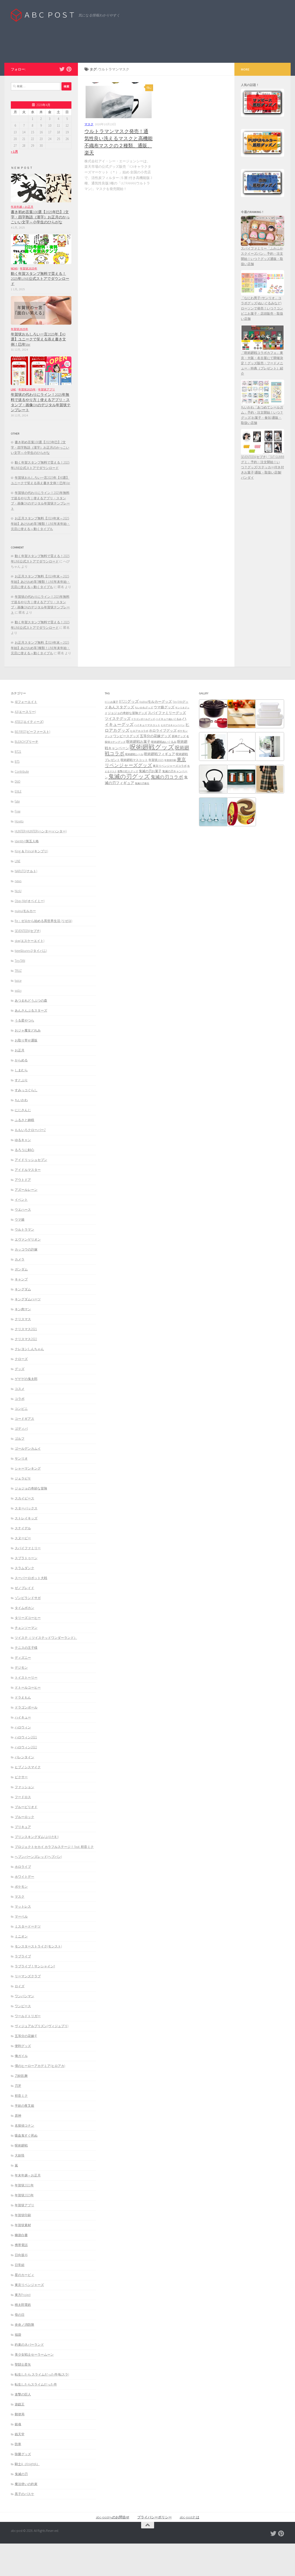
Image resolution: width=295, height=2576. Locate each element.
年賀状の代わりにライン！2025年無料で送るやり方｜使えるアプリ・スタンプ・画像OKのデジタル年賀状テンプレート (41, 435)
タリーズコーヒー (28, 1650)
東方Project (23, 2327)
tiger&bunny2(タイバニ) (31, 983)
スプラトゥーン (26, 1590)
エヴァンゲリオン (28, 1272)
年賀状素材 (23, 2257)
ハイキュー (23, 1750)
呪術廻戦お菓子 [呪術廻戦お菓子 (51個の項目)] (138, 774)
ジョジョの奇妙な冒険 (31, 1521)
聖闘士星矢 (23, 2397)
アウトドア (23, 1212)
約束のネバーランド (29, 2377)
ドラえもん (23, 1730)
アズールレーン (26, 1222)
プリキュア (23, 1859)
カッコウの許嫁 (26, 1282)
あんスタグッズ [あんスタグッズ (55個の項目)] (121, 739)
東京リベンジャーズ (29, 2317)
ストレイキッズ (26, 1551)
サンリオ (21, 1491)
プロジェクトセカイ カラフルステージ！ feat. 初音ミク (54, 1879)
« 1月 (14, 184)
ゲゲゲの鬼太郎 (26, 1411)
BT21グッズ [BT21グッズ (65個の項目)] (129, 733)
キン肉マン (23, 1342)
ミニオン (21, 1969)
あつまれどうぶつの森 (31, 1033)
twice (18, 1013)
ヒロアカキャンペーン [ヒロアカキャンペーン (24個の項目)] (173, 757)
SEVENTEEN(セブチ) (28, 963)
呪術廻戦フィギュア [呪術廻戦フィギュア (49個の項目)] (159, 786)
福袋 (18, 2367)
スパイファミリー (28, 1580)
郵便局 (19, 2447)
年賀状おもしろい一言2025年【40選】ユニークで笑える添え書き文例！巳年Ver (38, 371)
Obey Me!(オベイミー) (30, 933)
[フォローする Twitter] (61, 101)
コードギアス (24, 1451)
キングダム (23, 1322)
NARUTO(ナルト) (26, 903)
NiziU (18, 923)
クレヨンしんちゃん (29, 1381)
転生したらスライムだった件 (36, 2417)
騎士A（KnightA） (27, 2496)
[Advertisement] (147, 62)
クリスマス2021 (26, 1361)
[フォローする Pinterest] (68, 101)
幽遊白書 (21, 2267)
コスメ (19, 1421)
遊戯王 (19, 2437)
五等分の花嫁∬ (26, 2068)
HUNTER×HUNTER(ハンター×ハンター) (41, 864)
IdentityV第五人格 (27, 874)
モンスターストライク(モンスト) (38, 1979)
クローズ (21, 1391)
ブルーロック (24, 1849)
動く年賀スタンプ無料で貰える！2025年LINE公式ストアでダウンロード (40, 311)
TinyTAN (20, 993)
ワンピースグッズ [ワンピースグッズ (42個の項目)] (126, 768)
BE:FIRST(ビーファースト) (32, 764)
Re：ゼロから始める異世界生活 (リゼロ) (43, 953)
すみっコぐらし (26, 1122)
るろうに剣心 (24, 1182)
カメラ (19, 1292)
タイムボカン (24, 1640)
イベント (21, 1232)
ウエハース (23, 1242)
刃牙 (18, 2118)
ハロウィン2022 (26, 1780)
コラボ (19, 1431)
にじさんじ (23, 1142)
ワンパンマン (24, 2028)
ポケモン (21, 1919)
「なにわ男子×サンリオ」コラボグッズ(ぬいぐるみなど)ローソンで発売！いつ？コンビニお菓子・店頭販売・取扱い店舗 (262, 340)
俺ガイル (21, 2088)
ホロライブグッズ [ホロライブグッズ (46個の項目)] (163, 763)
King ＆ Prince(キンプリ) (31, 884)
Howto (19, 854)
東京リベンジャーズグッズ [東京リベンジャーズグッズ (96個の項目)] (145, 795)
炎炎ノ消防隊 (24, 2357)
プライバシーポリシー (154, 2549)
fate (17, 834)
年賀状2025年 (28, 301)
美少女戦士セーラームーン (34, 2387)
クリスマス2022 (26, 1371)
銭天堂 (19, 2467)
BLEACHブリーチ (26, 774)
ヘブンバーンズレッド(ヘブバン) (38, 1889)
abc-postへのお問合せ (112, 2549)
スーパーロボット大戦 (31, 1610)
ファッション (24, 1819)
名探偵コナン (24, 2158)
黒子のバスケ (24, 2526)
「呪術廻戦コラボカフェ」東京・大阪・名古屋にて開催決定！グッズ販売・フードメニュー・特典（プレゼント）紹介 (262, 395)
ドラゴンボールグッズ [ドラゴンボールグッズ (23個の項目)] (143, 751)
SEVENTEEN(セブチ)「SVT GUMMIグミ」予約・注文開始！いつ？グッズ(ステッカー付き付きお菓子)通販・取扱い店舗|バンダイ (262, 499)
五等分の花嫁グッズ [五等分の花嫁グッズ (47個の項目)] (155, 768)
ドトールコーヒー (28, 1720)
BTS (17, 794)
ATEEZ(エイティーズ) (29, 754)
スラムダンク (24, 1600)
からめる (21, 1093)
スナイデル (23, 1561)
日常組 (19, 2297)
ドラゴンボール (26, 1740)
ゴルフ (19, 1471)
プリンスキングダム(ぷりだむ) (37, 1869)
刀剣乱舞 (21, 2108)
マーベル (21, 1949)
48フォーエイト (26, 734)
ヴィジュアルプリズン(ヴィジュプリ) (41, 2058)
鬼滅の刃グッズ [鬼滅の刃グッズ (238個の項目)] (129, 809)
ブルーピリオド (26, 1839)
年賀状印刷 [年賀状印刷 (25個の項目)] (170, 792)
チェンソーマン (26, 1660)
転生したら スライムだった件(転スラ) (42, 2407)
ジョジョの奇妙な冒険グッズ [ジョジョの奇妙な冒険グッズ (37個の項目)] (127, 745)
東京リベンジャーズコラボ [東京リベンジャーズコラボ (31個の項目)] (170, 798)
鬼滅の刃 (21, 2506)
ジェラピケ (23, 1511)
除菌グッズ (23, 2486)
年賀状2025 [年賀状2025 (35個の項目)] (156, 792)
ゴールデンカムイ (28, 1481)
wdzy (18, 1023)
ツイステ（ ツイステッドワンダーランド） (46, 1670)
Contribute (22, 804)
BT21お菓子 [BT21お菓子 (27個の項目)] (111, 734)
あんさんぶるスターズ (31, 1043)
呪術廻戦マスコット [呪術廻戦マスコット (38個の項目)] (134, 792)
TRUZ (18, 1003)
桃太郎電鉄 (23, 2337)
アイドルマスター (28, 1202)
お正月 (19, 1083)
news (14, 301)
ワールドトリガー (28, 2048)
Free (17, 844)
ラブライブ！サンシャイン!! (35, 1999)
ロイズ (19, 2019)
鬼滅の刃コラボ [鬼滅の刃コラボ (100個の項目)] (167, 809)
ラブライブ (23, 1989)
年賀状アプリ (46, 422)
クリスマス (23, 1351)
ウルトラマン (24, 1262)
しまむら (21, 1103)
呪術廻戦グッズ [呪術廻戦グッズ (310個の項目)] (152, 779)
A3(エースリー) (25, 744)
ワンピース (23, 2038)
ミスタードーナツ (28, 1959)
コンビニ (21, 1441)
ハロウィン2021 (26, 1770)
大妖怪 (19, 2188)
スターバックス (26, 1541)
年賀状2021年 (24, 2218)
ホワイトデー (24, 1909)
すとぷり (21, 1113)
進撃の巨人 (23, 2427)
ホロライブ (23, 1899)
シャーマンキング (28, 1501)
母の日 (19, 2347)
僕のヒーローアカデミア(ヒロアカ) (40, 2098)
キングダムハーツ (28, 1332)
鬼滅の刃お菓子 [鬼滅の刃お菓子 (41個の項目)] (150, 804)
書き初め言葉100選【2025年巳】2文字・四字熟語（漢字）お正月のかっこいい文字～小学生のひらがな (40, 249)
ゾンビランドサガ (28, 1630)
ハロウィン (23, 1760)
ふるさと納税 (24, 1152)
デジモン (21, 1700)
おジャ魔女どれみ (28, 1063)
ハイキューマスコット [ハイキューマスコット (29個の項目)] (147, 757)
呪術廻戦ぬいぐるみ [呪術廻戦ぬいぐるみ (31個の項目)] (163, 774)
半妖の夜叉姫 (24, 2138)
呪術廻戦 (21, 2178)
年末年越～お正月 (22, 239)
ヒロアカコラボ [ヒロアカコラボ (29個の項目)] (139, 763)
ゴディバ (21, 1461)
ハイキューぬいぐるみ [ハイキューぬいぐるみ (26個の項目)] (169, 751)
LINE (13, 422)
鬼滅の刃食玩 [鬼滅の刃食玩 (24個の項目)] (142, 815)
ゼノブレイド (24, 1620)
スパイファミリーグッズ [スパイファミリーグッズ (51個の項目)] (167, 745)
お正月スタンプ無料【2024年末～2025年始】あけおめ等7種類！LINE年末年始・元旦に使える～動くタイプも (40, 556)
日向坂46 (21, 2287)
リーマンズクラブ (28, 2009)
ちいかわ (21, 1132)
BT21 (18, 784)
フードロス (23, 1829)
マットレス (23, 1939)
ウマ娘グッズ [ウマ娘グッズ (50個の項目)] (164, 739)
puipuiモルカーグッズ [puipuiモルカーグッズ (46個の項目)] (155, 734)
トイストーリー (26, 1710)
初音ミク (21, 2128)
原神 (18, 2148)
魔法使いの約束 (26, 2516)
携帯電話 (21, 2277)
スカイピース (24, 1531)
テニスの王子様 (26, 1680)
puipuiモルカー (25, 943)
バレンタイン (24, 1790)
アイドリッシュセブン (31, 1192)
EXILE (18, 824)
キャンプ (21, 1312)
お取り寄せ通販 (26, 1073)
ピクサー (21, 1809)
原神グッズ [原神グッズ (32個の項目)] (179, 769)
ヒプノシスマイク (28, 1799)
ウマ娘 (19, 1252)
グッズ (19, 1401)
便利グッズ (23, 2078)
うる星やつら (24, 1053)
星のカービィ (24, 2307)
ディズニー (23, 1690)
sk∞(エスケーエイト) (29, 973)
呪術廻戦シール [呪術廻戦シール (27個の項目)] (134, 786)
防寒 (18, 2476)
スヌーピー (23, 1570)
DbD (17, 814)
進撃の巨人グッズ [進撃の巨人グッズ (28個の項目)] (127, 803)
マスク (88, 157)
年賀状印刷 (23, 2248)
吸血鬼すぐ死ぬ (26, 2168)
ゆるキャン (23, 1172)
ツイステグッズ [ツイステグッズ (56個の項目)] (118, 751)
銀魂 (18, 2457)
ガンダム (21, 1302)
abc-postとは (189, 2549)
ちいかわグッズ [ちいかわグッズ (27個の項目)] (144, 740)
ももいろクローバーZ (30, 1162)
